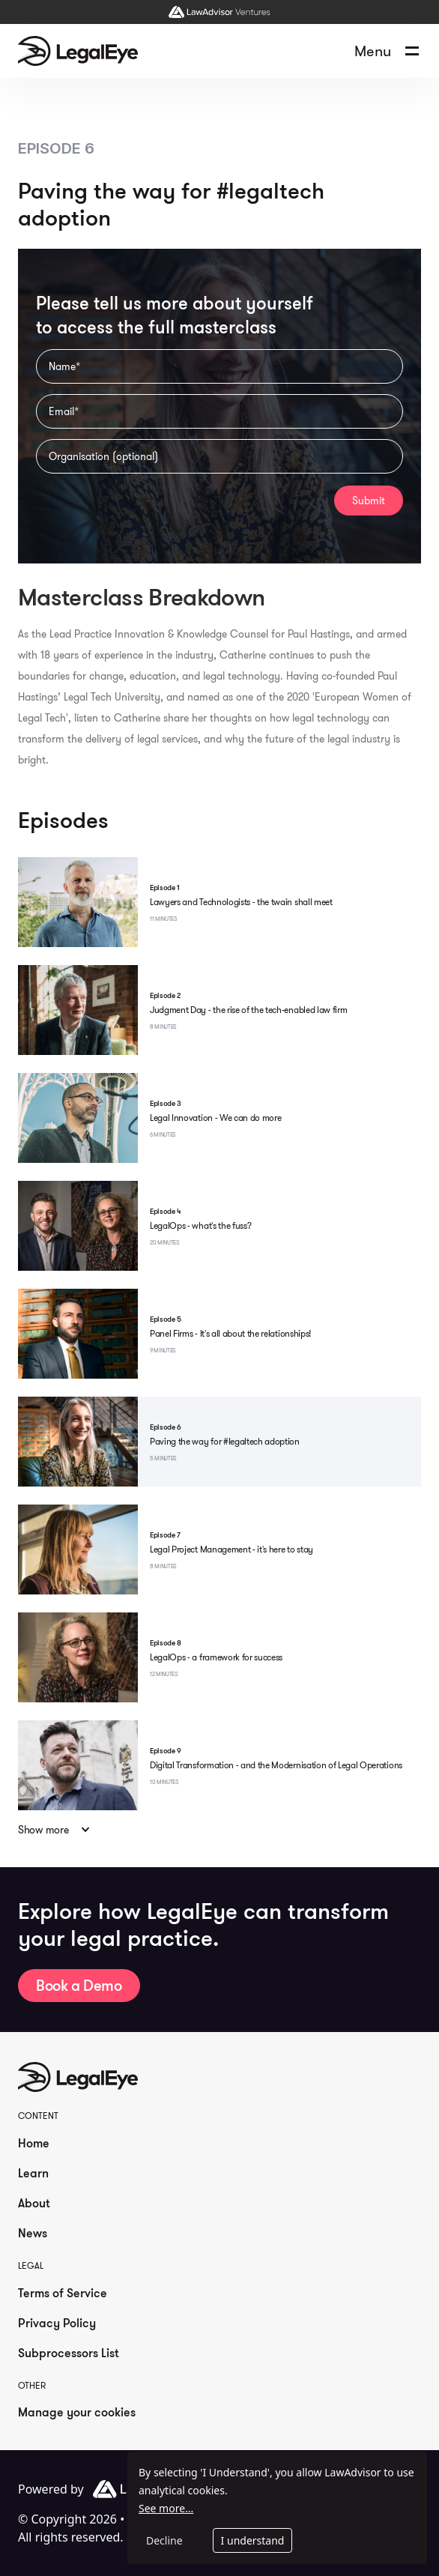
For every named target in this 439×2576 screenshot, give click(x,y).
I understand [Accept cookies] (253, 2540)
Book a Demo (79, 1985)
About (34, 2202)
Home (33, 2142)
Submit (368, 500)
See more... (166, 2508)
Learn (33, 2172)
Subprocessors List (68, 2352)
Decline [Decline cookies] (164, 2540)
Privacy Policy (57, 2322)
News (32, 2232)
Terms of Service (62, 2292)
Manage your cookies (77, 2411)
